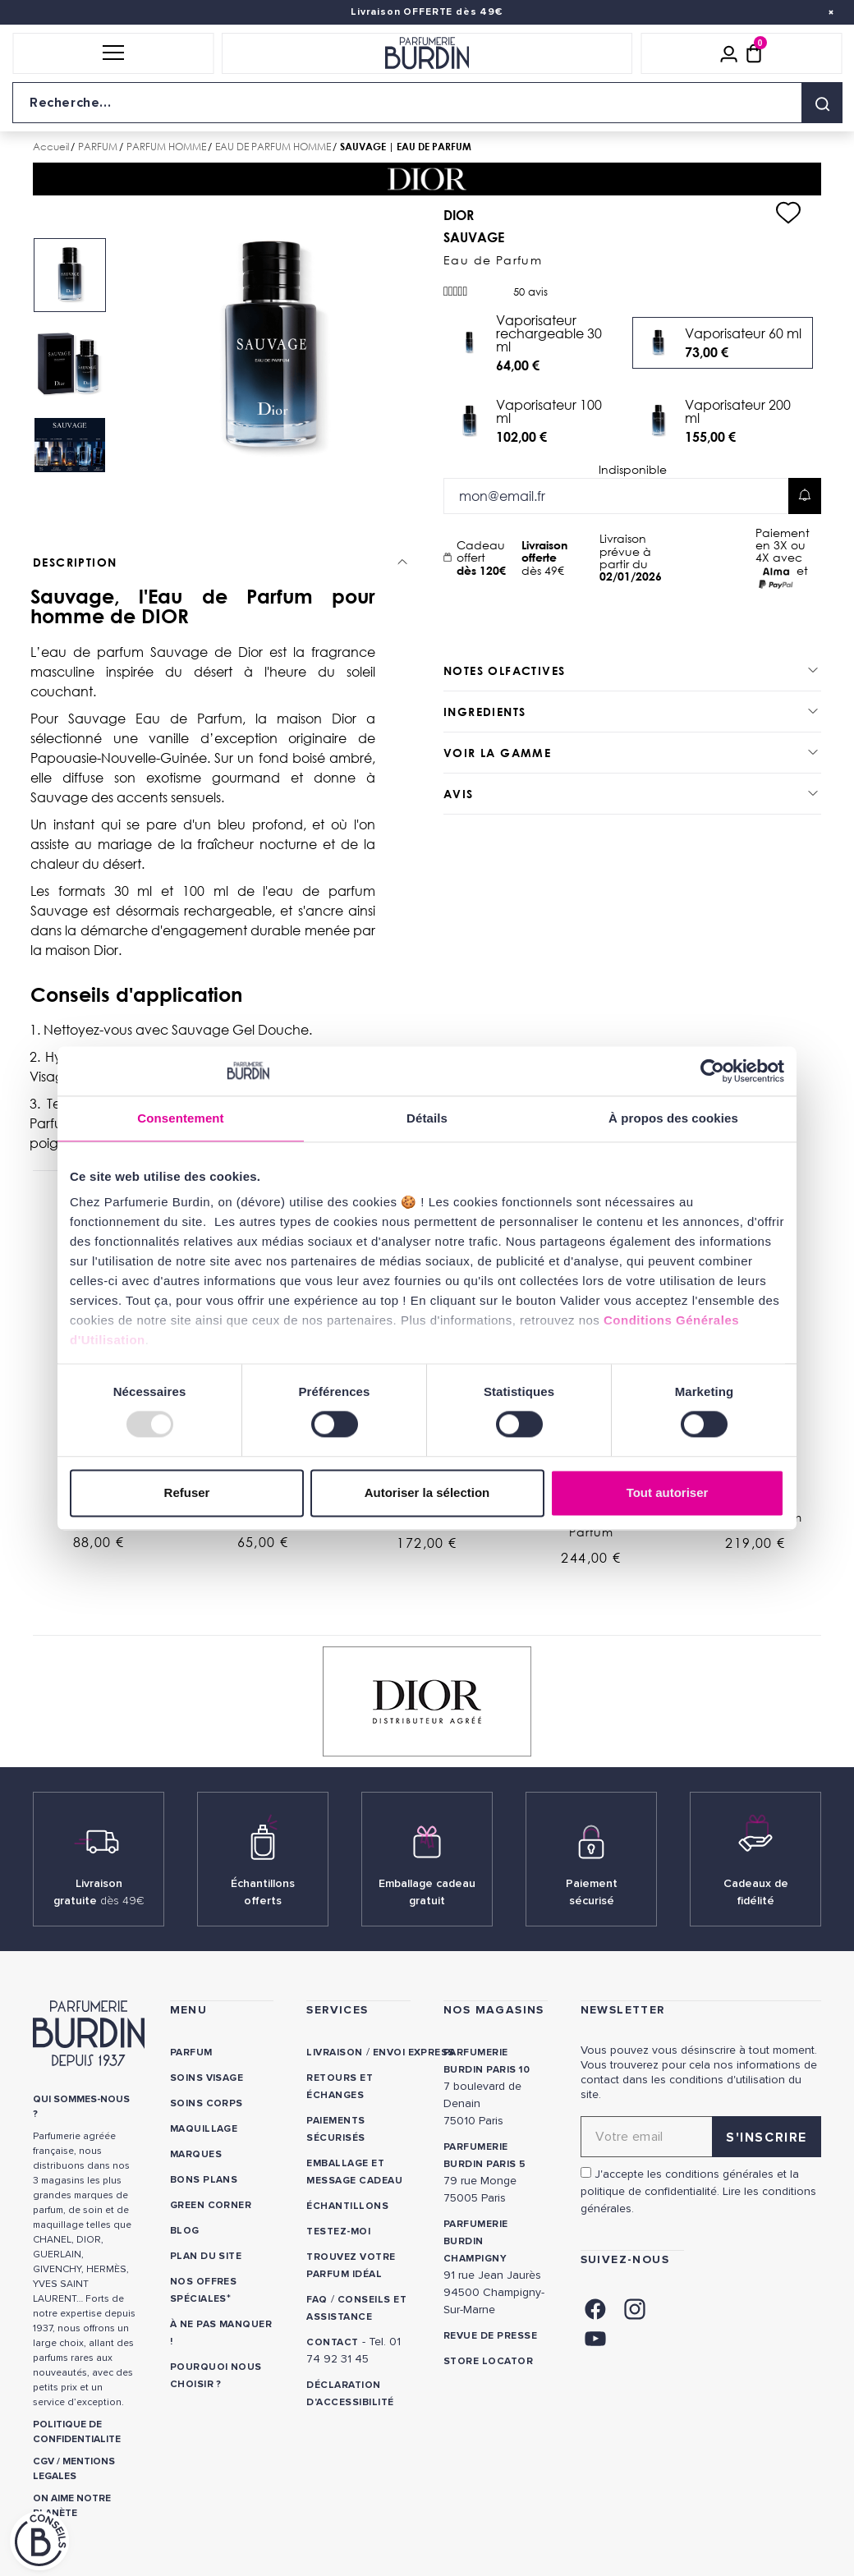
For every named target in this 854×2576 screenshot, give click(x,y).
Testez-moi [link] (338, 2231)
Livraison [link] (334, 2052)
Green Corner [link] (211, 2205)
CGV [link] (43, 2461)
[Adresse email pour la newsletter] (701, 2136)
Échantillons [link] (347, 2206)
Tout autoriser (668, 1492)
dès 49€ (554, 557)
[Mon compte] (729, 53)
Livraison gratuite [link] (99, 1892)
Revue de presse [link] (490, 2336)
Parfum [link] (191, 2052)
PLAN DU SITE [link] (206, 2256)
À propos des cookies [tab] (673, 1118)
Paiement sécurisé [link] (592, 1892)
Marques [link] (196, 2154)
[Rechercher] (822, 102)
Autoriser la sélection (427, 1492)
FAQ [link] (316, 2300)
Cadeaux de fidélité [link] (755, 1892)
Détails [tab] (427, 1118)
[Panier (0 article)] (753, 53)
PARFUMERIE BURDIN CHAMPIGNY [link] (475, 2241)
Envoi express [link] (414, 2052)
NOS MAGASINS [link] (493, 2010)
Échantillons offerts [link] (263, 1892)
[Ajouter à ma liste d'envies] (788, 212)
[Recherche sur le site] (427, 102)
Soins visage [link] (207, 2078)
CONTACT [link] (332, 2342)
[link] (595, 2307)
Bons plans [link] (204, 2180)
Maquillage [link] (204, 2129)
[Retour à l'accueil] (427, 53)
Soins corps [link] (206, 2103)
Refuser (187, 1492)
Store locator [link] (488, 2361)
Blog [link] (185, 2231)
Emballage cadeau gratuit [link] (427, 1892)
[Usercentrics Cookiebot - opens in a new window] (712, 1070)
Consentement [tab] (180, 1118)
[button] (113, 53)
